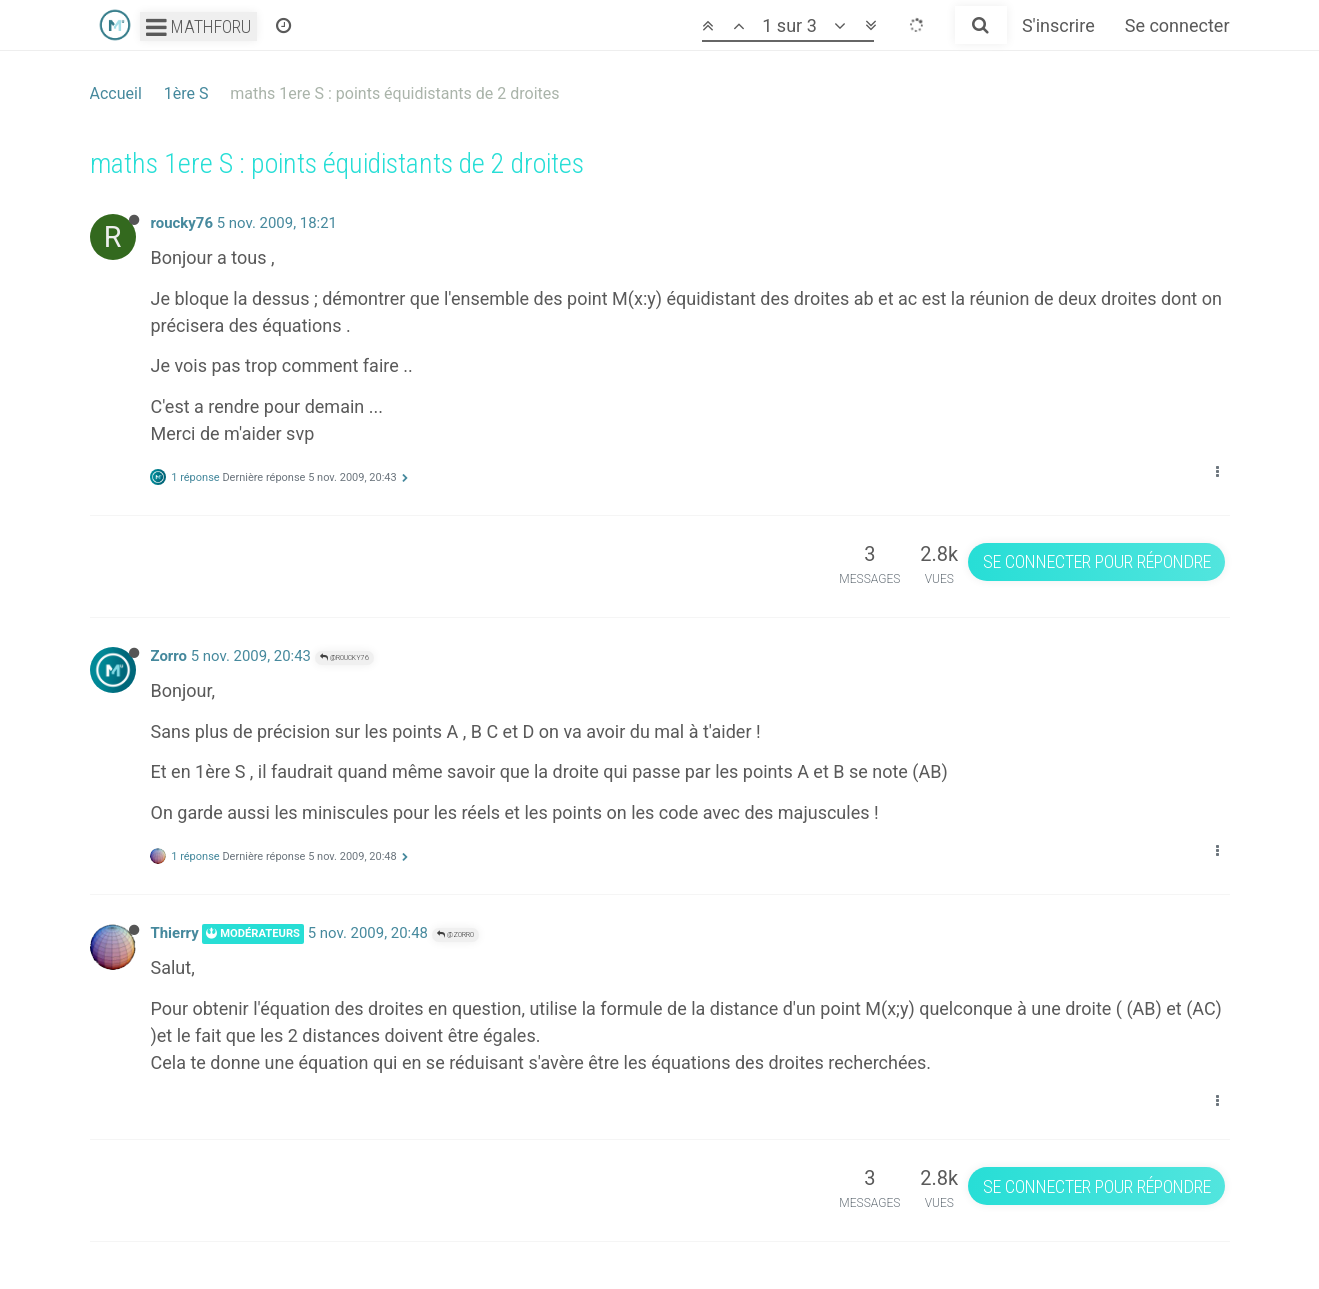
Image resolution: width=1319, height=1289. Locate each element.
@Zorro (455, 934)
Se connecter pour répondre (1097, 561)
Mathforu (198, 26)
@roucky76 (344, 657)
